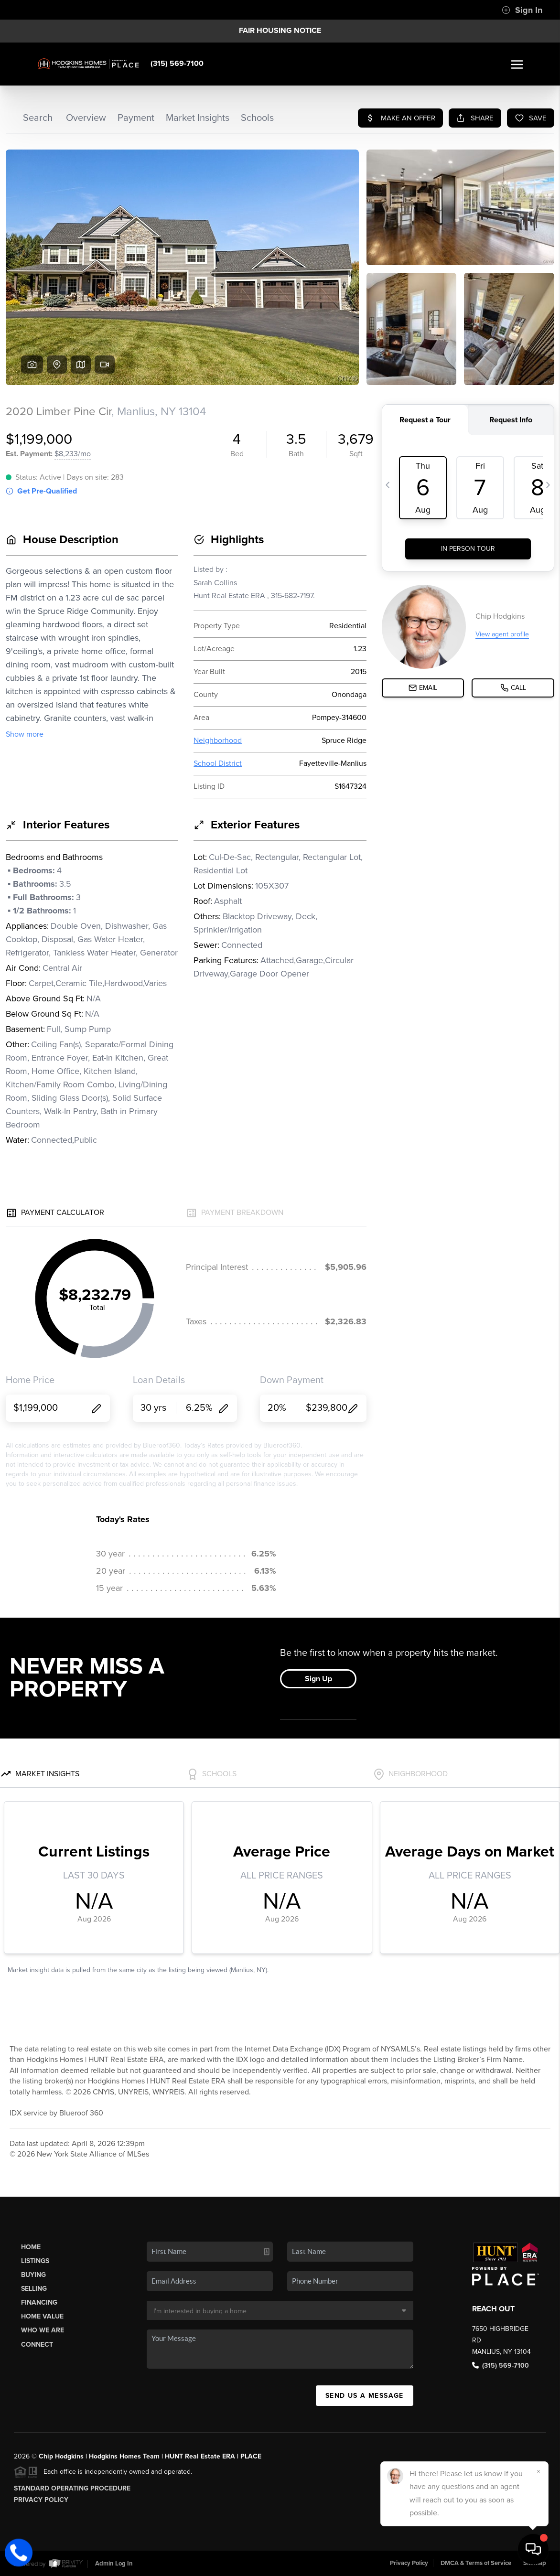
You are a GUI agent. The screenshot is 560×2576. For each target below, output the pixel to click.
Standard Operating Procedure (72, 2488)
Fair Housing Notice (280, 30)
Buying (33, 2275)
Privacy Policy (41, 2500)
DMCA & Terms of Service (476, 2563)
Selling (34, 2289)
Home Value (42, 2316)
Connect (37, 2344)
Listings (35, 2261)
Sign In (522, 10)
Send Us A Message (364, 2396)
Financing (39, 2302)
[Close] (538, 2471)
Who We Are (42, 2330)
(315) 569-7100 (177, 63)
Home (31, 2247)
